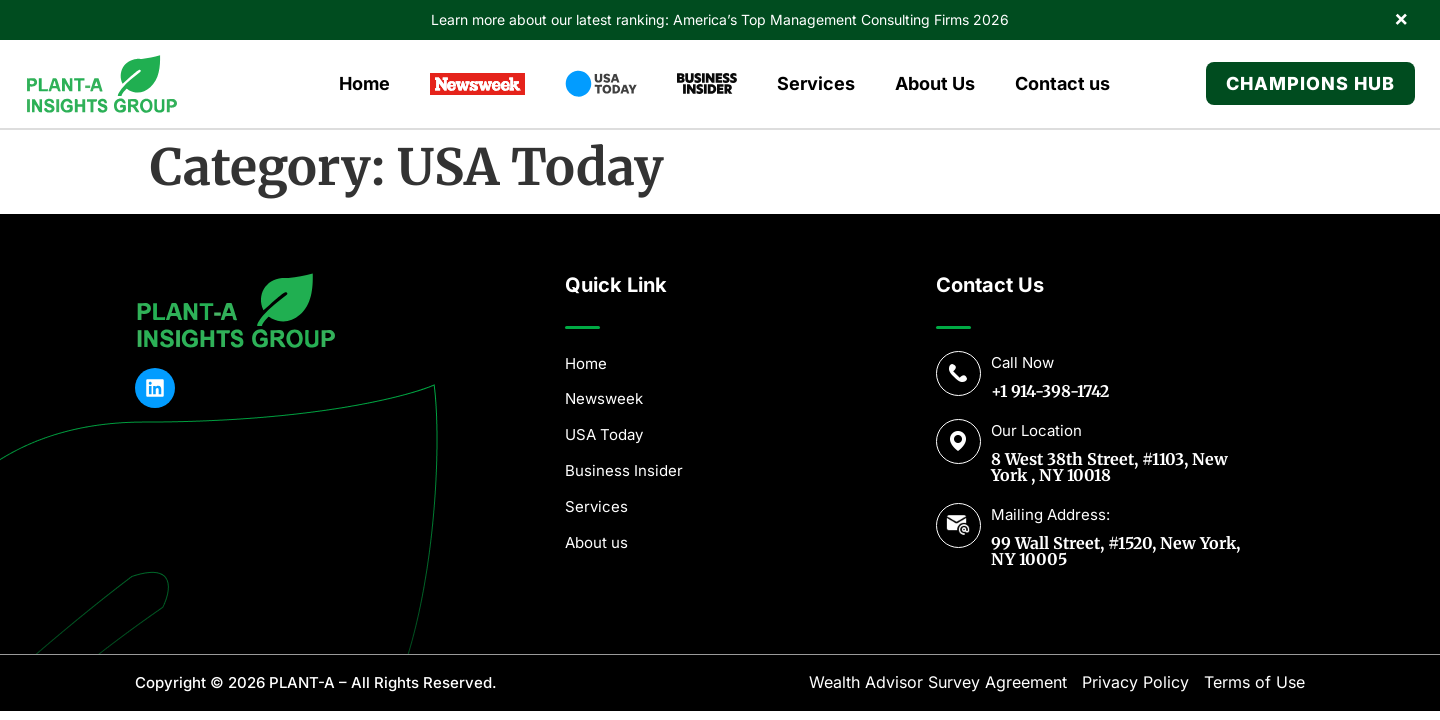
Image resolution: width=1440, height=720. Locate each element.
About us (596, 542)
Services (816, 83)
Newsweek (604, 398)
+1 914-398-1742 (1050, 391)
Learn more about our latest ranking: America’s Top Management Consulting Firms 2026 (720, 19)
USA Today (604, 434)
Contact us (1062, 83)
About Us (935, 83)
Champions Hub (1310, 83)
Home (364, 83)
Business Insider (624, 470)
